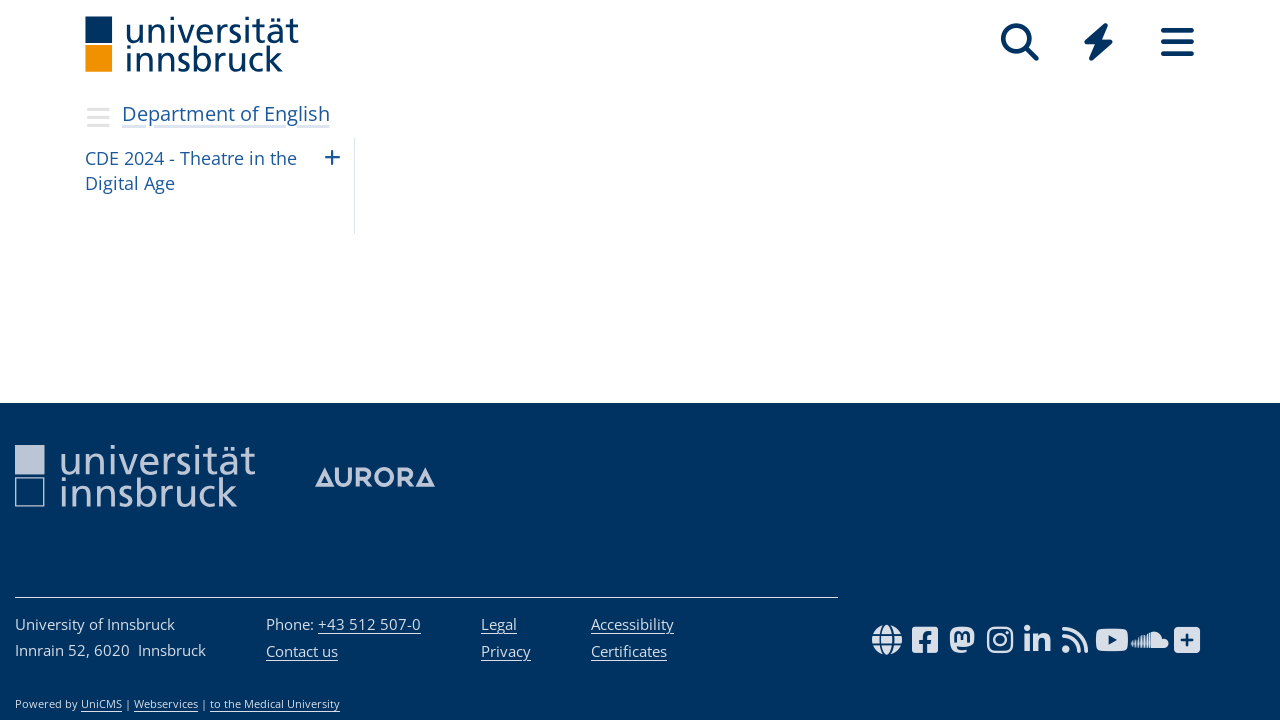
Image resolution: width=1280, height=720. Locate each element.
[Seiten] (1177, 42)
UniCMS (101, 704)
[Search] (1019, 42)
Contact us (302, 651)
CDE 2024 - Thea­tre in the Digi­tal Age (191, 170)
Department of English (226, 113)
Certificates (629, 651)
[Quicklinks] (1098, 42)
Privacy (506, 651)
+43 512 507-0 (369, 624)
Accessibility (632, 624)
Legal (499, 624)
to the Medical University (275, 704)
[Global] (1098, 44)
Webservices (166, 704)
